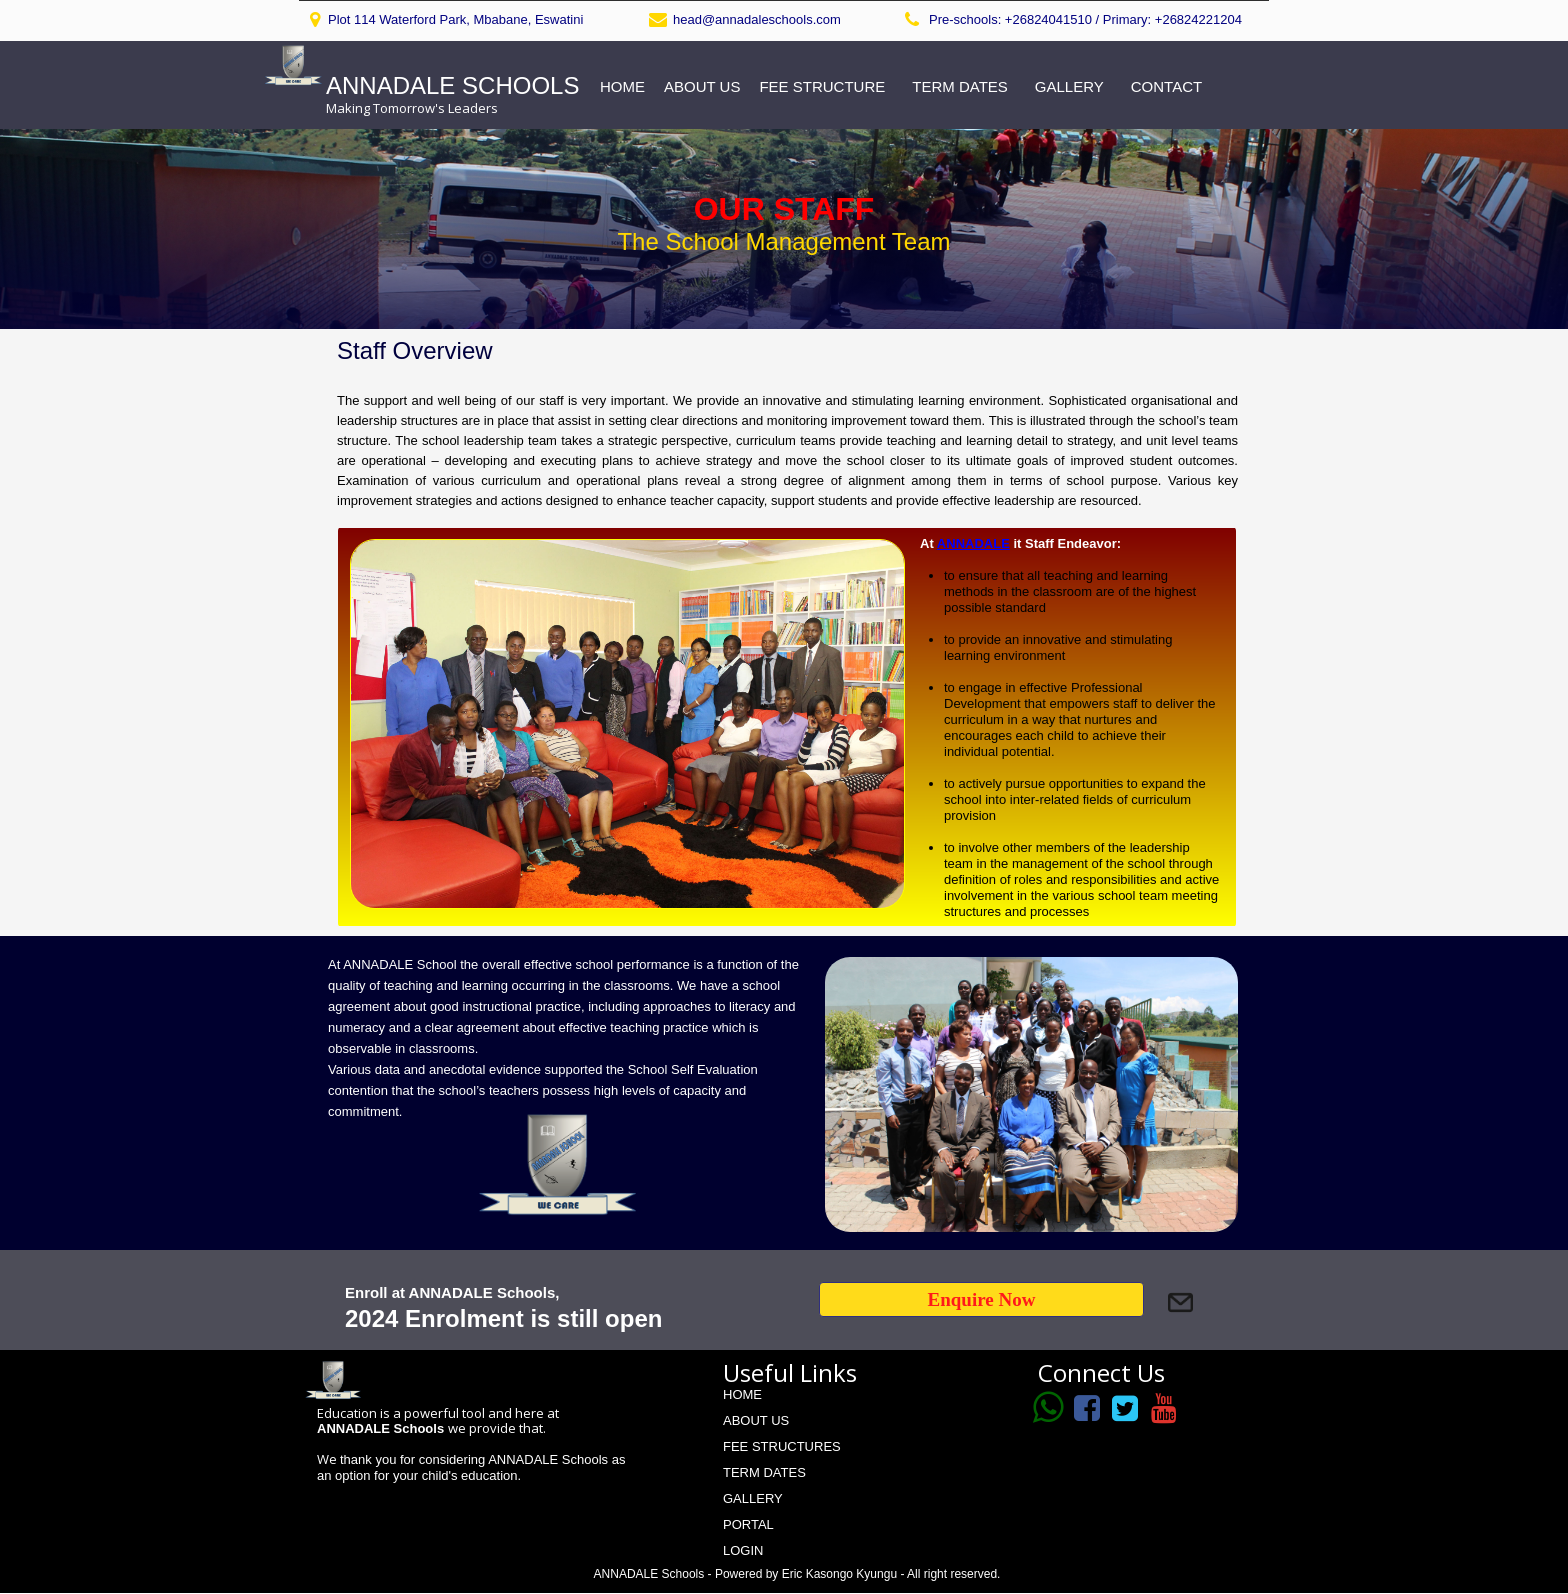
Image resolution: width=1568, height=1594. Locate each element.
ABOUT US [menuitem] (702, 86)
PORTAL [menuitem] (748, 1524)
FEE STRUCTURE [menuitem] (822, 86)
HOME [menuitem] (622, 86)
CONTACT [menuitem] (1166, 86)
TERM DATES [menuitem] (960, 86)
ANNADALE (973, 543)
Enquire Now (982, 1299)
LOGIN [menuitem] (743, 1550)
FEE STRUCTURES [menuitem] (782, 1446)
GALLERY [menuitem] (1069, 86)
